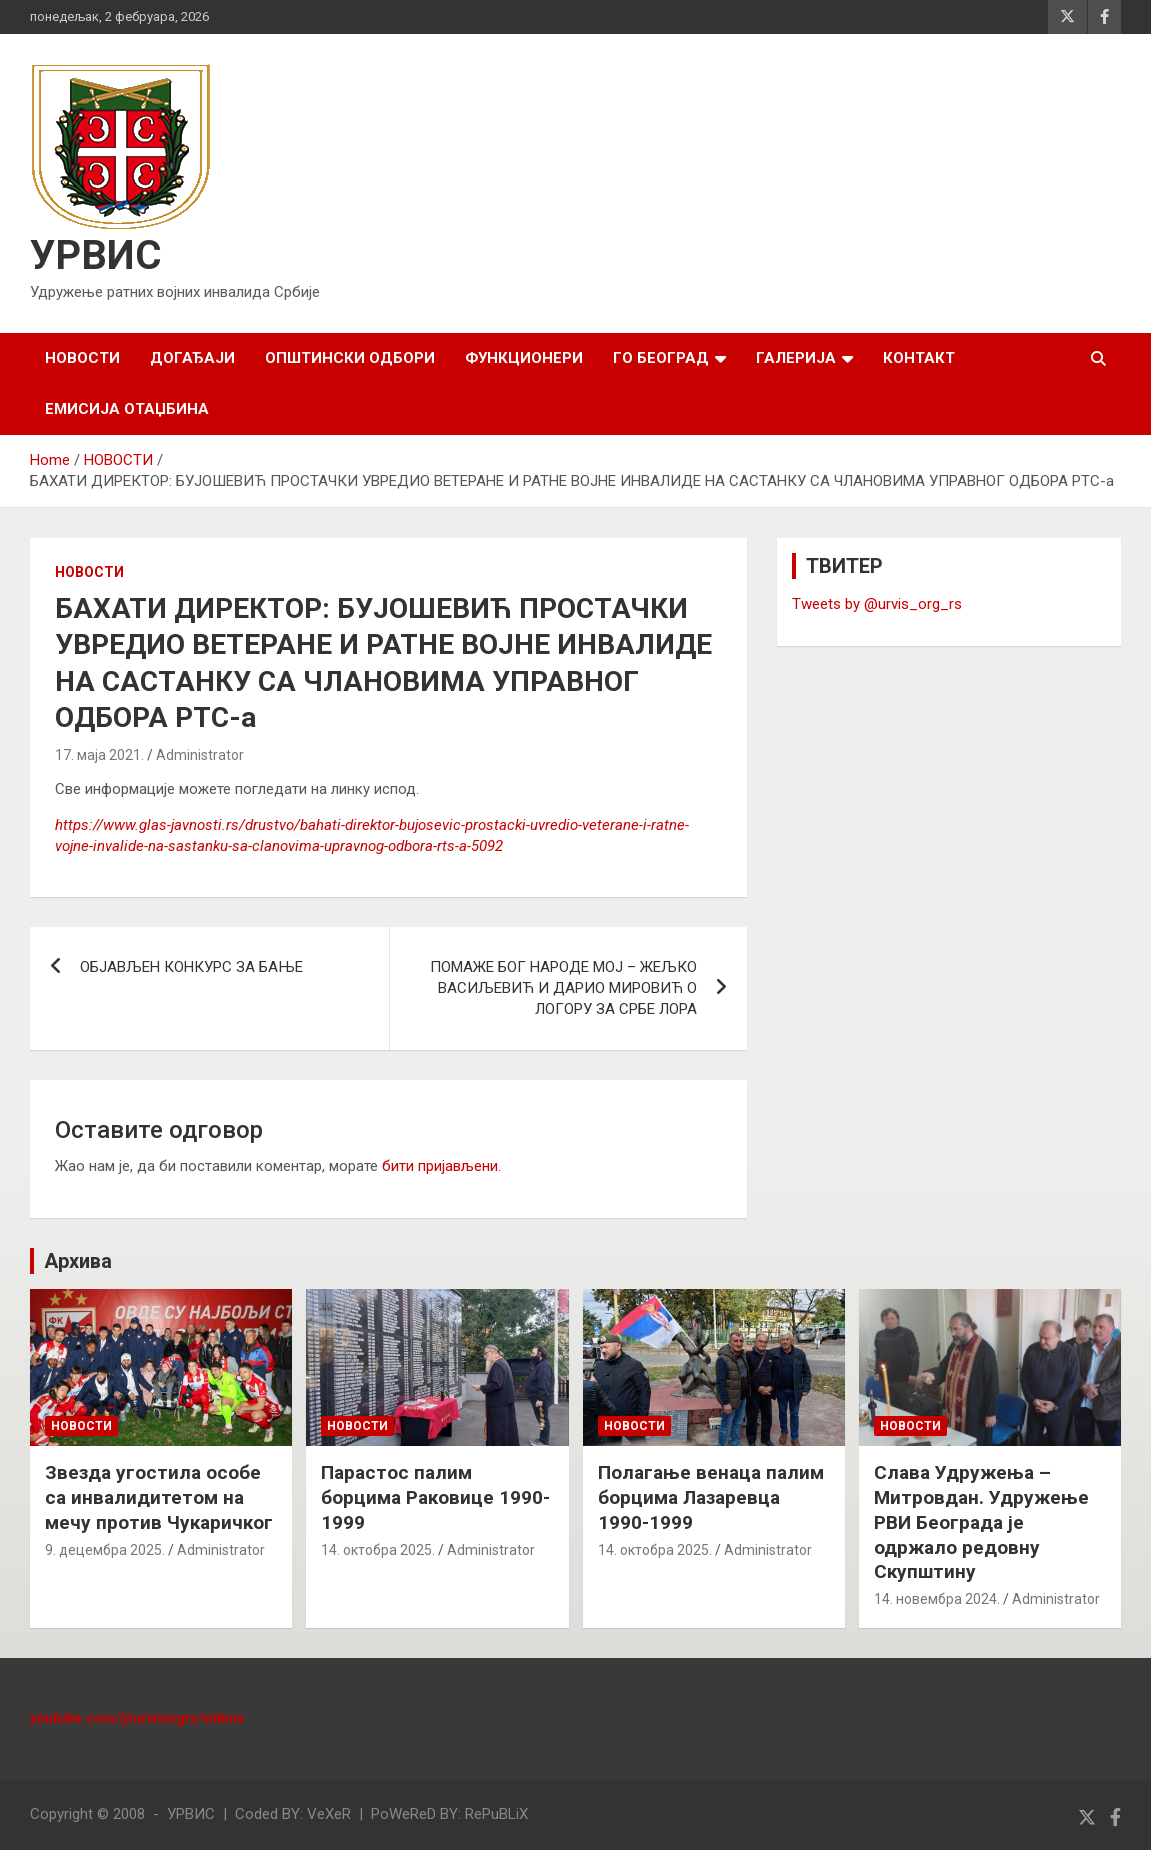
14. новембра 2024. (937, 1599)
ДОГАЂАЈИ (192, 358)
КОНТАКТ (919, 358)
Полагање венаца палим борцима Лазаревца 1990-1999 (711, 1497)
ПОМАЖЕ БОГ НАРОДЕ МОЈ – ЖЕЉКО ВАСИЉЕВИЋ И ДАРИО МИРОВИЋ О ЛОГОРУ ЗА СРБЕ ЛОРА (563, 988)
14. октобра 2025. (378, 1550)
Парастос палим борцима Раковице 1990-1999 (435, 1497)
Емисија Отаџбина (127, 409)
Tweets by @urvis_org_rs (877, 604)
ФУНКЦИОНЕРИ (524, 358)
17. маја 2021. (99, 755)
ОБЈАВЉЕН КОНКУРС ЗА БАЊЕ (191, 967)
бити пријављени (440, 1166)
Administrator (200, 755)
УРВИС (95, 255)
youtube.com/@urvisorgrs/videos (137, 1718)
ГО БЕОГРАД (661, 358)
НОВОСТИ (82, 358)
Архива (78, 1261)
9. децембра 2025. (105, 1550)
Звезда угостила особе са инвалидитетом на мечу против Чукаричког (159, 1497)
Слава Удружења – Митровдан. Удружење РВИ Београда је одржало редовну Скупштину (981, 1522)
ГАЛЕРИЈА (796, 358)
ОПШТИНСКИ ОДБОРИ (350, 358)
